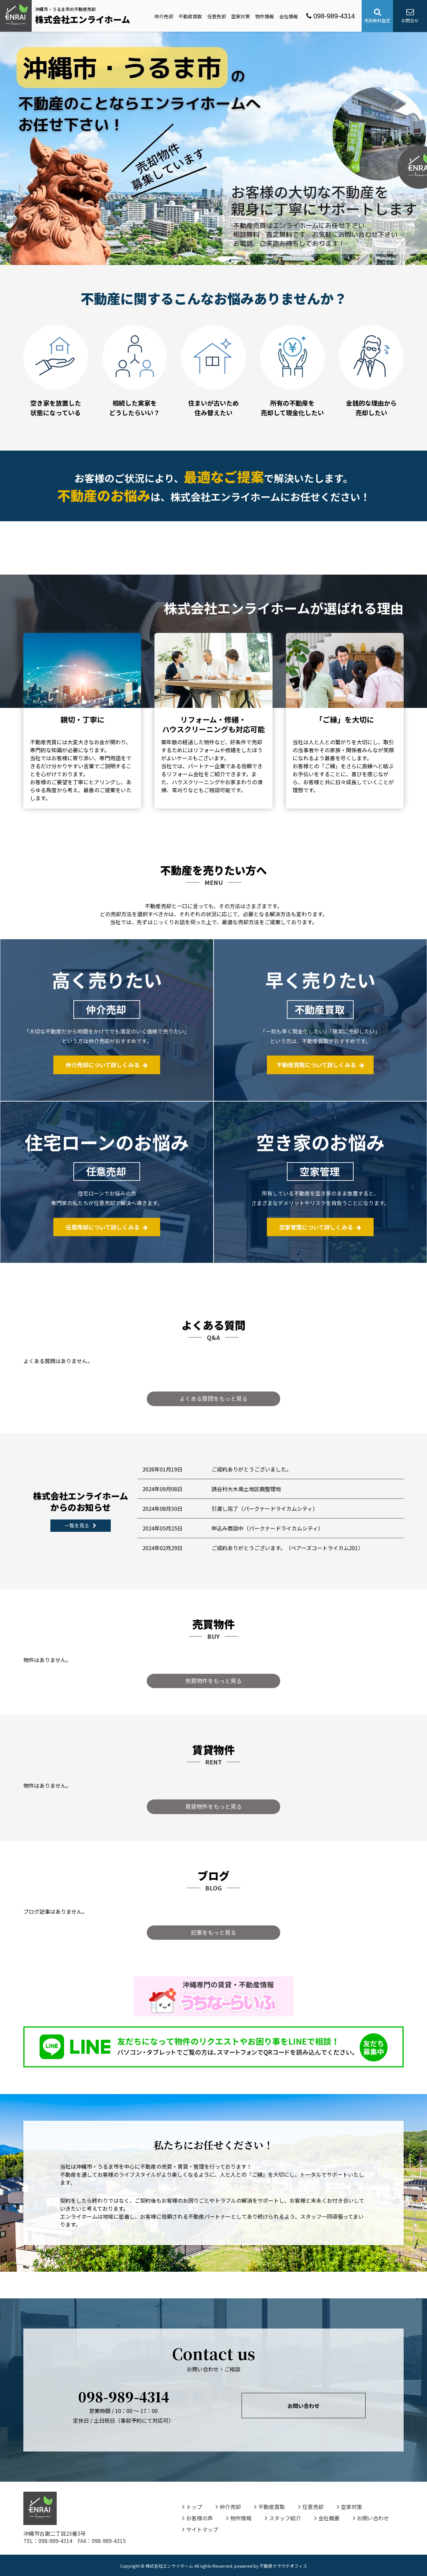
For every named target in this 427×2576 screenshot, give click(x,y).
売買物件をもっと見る (213, 1680)
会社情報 (288, 16)
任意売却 (216, 16)
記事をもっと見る (213, 1932)
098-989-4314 (330, 16)
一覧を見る (80, 1525)
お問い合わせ (304, 2405)
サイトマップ (200, 2529)
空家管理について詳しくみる (320, 1227)
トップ (192, 2507)
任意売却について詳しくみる (107, 1227)
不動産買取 (190, 16)
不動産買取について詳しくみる (320, 1065)
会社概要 (327, 2518)
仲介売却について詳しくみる (107, 1065)
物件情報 (264, 16)
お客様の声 (197, 2518)
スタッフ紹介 (283, 2518)
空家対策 (240, 16)
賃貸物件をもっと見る (213, 1806)
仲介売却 (163, 16)
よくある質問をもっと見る (213, 1398)
